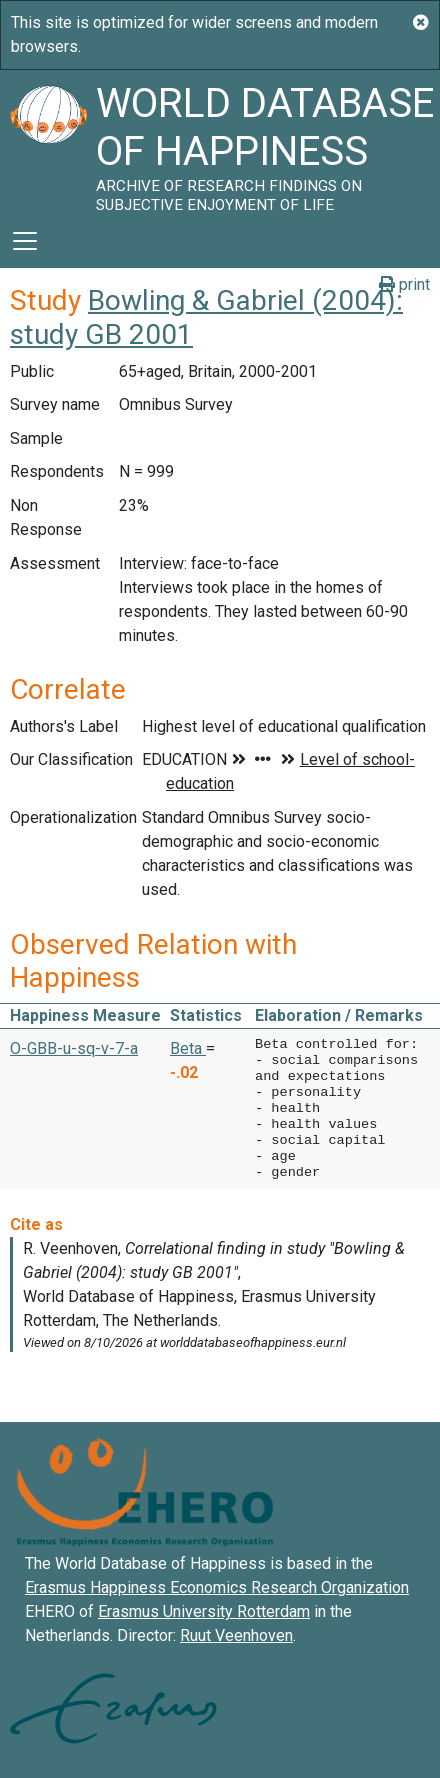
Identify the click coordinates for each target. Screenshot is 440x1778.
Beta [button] (188, 1048)
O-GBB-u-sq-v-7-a (74, 1048)
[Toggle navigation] (25, 241)
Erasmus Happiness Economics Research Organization (217, 1587)
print (404, 284)
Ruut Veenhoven (236, 1635)
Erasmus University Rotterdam (204, 1611)
